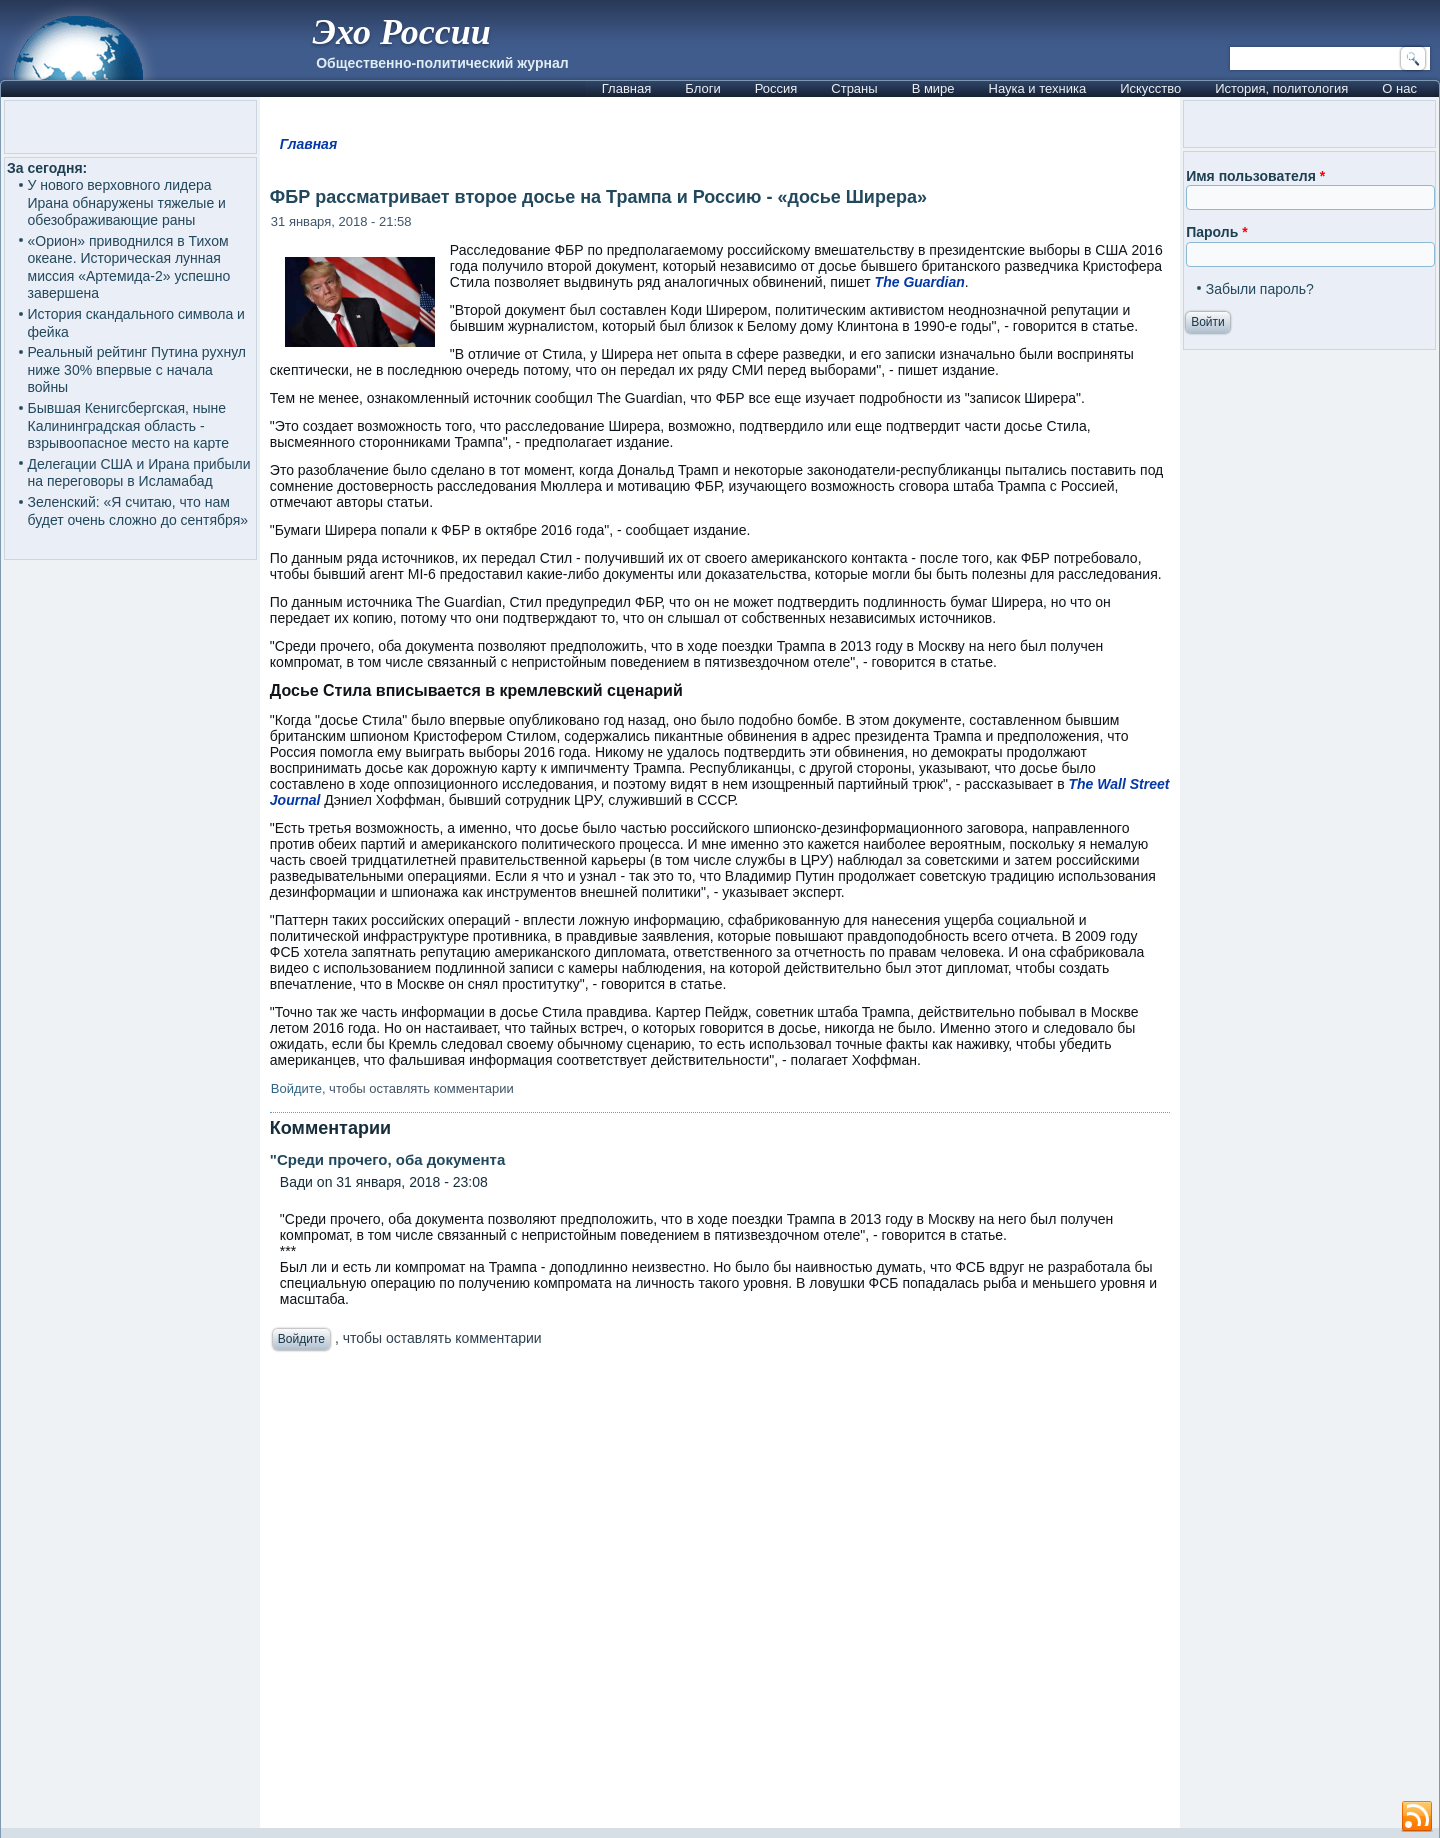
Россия (776, 88)
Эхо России (401, 32)
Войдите (296, 1088)
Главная (626, 88)
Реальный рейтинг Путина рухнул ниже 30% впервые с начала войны (137, 369)
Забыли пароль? (1260, 289)
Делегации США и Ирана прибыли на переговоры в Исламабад (139, 473)
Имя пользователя (1255, 176)
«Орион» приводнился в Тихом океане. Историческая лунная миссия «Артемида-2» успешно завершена (129, 267)
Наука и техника (1038, 88)
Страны (854, 88)
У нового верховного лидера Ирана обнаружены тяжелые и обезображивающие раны (127, 202)
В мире (933, 88)
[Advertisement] (720, 1595)
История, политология (1281, 88)
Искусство (1150, 88)
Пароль (1216, 232)
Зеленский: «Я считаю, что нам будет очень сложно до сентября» (138, 511)
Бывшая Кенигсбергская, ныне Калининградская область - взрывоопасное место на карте (128, 425)
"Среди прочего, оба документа (387, 1159)
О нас (1399, 88)
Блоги (702, 88)
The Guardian (920, 282)
